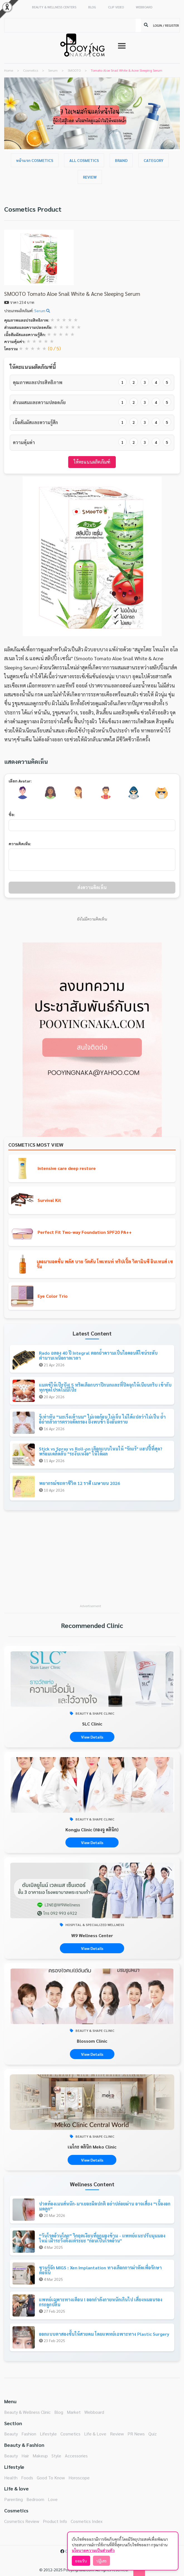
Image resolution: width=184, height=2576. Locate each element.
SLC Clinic (92, 1724)
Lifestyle (48, 2434)
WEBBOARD (144, 7)
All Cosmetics (84, 160)
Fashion (28, 2434)
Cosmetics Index (86, 2521)
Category (153, 160)
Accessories (76, 2456)
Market (74, 2412)
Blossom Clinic (92, 2041)
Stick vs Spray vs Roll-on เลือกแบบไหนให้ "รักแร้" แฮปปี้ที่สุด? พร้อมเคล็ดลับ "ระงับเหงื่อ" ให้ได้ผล (100, 1451)
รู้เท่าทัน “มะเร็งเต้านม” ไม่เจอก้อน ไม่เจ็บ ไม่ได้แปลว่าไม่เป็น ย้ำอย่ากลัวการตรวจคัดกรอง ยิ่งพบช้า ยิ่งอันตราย (102, 1419)
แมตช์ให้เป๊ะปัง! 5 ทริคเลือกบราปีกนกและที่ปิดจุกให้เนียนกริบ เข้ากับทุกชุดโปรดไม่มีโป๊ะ (105, 1387)
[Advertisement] (92, 1560)
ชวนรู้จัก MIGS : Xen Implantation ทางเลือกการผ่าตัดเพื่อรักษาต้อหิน (100, 2270)
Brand (121, 160)
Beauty (11, 2434)
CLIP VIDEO (116, 7)
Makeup (40, 2456)
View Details (92, 1736)
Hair (25, 2456)
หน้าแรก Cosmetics (34, 160)
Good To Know (51, 2477)
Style (56, 2456)
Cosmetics (70, 2434)
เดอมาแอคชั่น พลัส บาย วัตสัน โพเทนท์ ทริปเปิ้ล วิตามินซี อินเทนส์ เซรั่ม (105, 1264)
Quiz (152, 2434)
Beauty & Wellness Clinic (27, 2412)
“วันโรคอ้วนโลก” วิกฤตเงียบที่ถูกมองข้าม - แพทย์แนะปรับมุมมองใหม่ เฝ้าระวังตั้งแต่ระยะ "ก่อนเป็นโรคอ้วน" (102, 2238)
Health (11, 2477)
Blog (58, 2412)
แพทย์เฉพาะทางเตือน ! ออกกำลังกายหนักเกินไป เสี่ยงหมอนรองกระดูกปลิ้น (100, 2302)
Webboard (94, 2412)
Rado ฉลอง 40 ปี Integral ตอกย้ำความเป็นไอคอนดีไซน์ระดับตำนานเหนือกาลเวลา (98, 1355)
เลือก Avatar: (20, 780)
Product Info (55, 2521)
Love (53, 2499)
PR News (136, 2434)
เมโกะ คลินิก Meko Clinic (92, 2147)
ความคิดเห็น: (20, 843)
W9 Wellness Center (92, 1935)
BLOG (92, 7)
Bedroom (35, 2499)
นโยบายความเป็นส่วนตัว (93, 2550)
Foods (27, 2477)
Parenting (13, 2499)
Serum (42, 310)
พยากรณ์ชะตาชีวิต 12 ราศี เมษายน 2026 (79, 1483)
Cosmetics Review (21, 2521)
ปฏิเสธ (101, 2560)
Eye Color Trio (53, 1296)
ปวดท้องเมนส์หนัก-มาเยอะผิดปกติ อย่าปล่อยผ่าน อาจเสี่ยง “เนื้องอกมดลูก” (104, 2206)
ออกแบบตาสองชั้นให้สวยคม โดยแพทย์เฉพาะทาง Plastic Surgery (104, 2334)
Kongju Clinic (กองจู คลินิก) (92, 1829)
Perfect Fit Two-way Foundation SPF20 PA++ (85, 1232)
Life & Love (95, 2434)
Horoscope (79, 2477)
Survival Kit (49, 1200)
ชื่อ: (12, 814)
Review (90, 176)
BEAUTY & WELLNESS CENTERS (54, 7)
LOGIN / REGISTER (166, 25)
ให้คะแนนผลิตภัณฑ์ (92, 462)
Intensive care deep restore (67, 1168)
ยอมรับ (81, 2560)
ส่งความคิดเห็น (92, 887)
